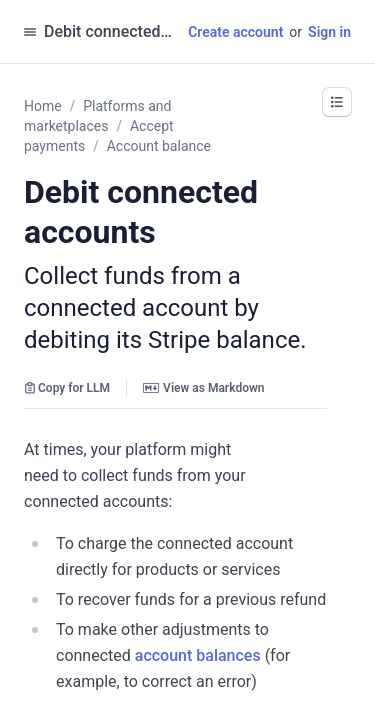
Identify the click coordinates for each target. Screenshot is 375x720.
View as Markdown (203, 388)
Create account (235, 32)
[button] (337, 102)
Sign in (329, 32)
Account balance (159, 146)
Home (43, 106)
